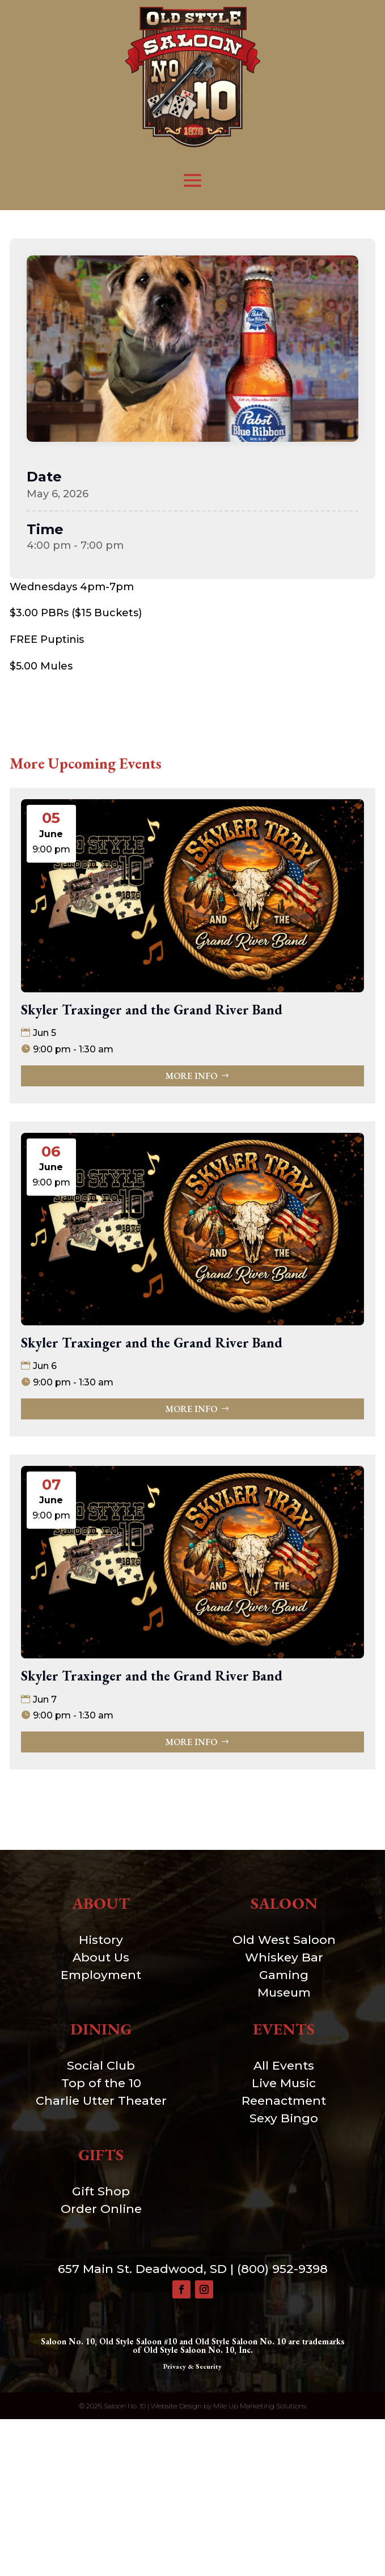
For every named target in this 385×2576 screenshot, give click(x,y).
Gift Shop (101, 2191)
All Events (283, 2065)
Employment (101, 1975)
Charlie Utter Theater (101, 2100)
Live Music (284, 2083)
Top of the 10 (101, 2083)
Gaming (283, 1975)
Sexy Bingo (283, 2118)
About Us (101, 1957)
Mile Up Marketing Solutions (259, 2406)
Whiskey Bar (284, 1957)
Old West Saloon (284, 1940)
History (101, 1940)
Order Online (101, 2209)
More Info (191, 1076)
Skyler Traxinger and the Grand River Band (151, 1009)
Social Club (101, 2065)
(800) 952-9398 (282, 2269)
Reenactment (284, 2100)
